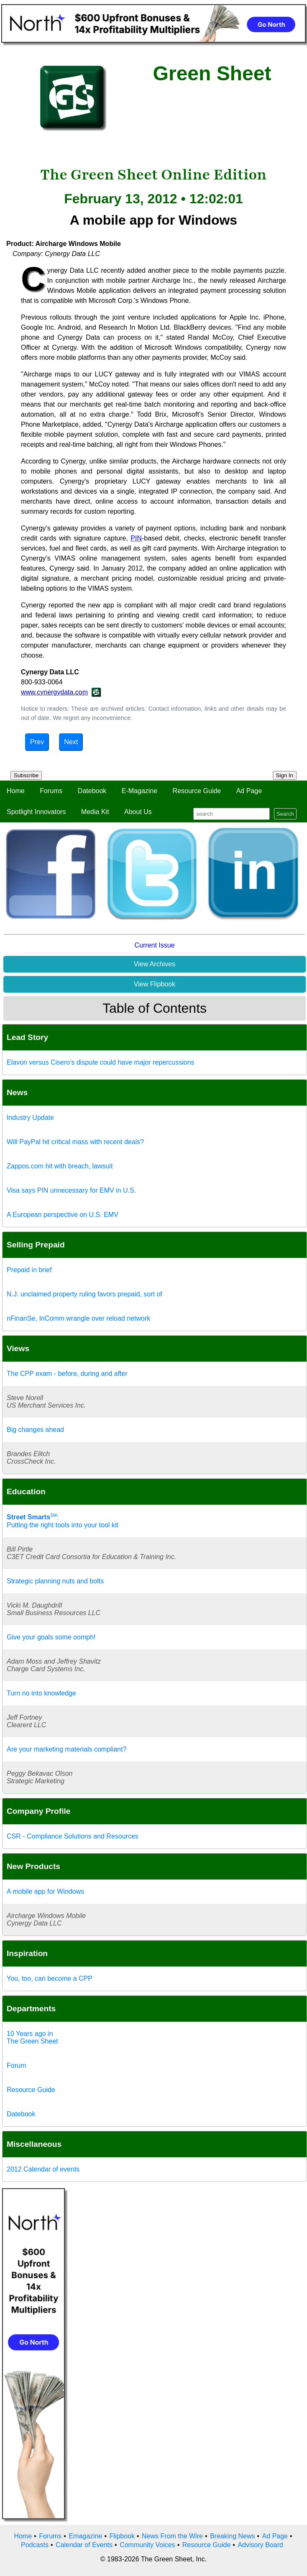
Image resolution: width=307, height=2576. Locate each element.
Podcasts (35, 2544)
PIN (136, 538)
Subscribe (26, 775)
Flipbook (122, 2536)
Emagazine (85, 2536)
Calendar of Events (84, 2544)
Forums (51, 790)
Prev (37, 741)
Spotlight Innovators (36, 811)
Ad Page (249, 790)
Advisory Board (260, 2544)
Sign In (285, 775)
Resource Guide (197, 790)
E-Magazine (139, 790)
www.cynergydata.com (54, 692)
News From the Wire (172, 2536)
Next (71, 741)
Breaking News (232, 2536)
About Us (138, 811)
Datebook (92, 790)
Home (16, 790)
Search (285, 814)
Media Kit (95, 811)
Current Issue (154, 945)
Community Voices (147, 2544)
